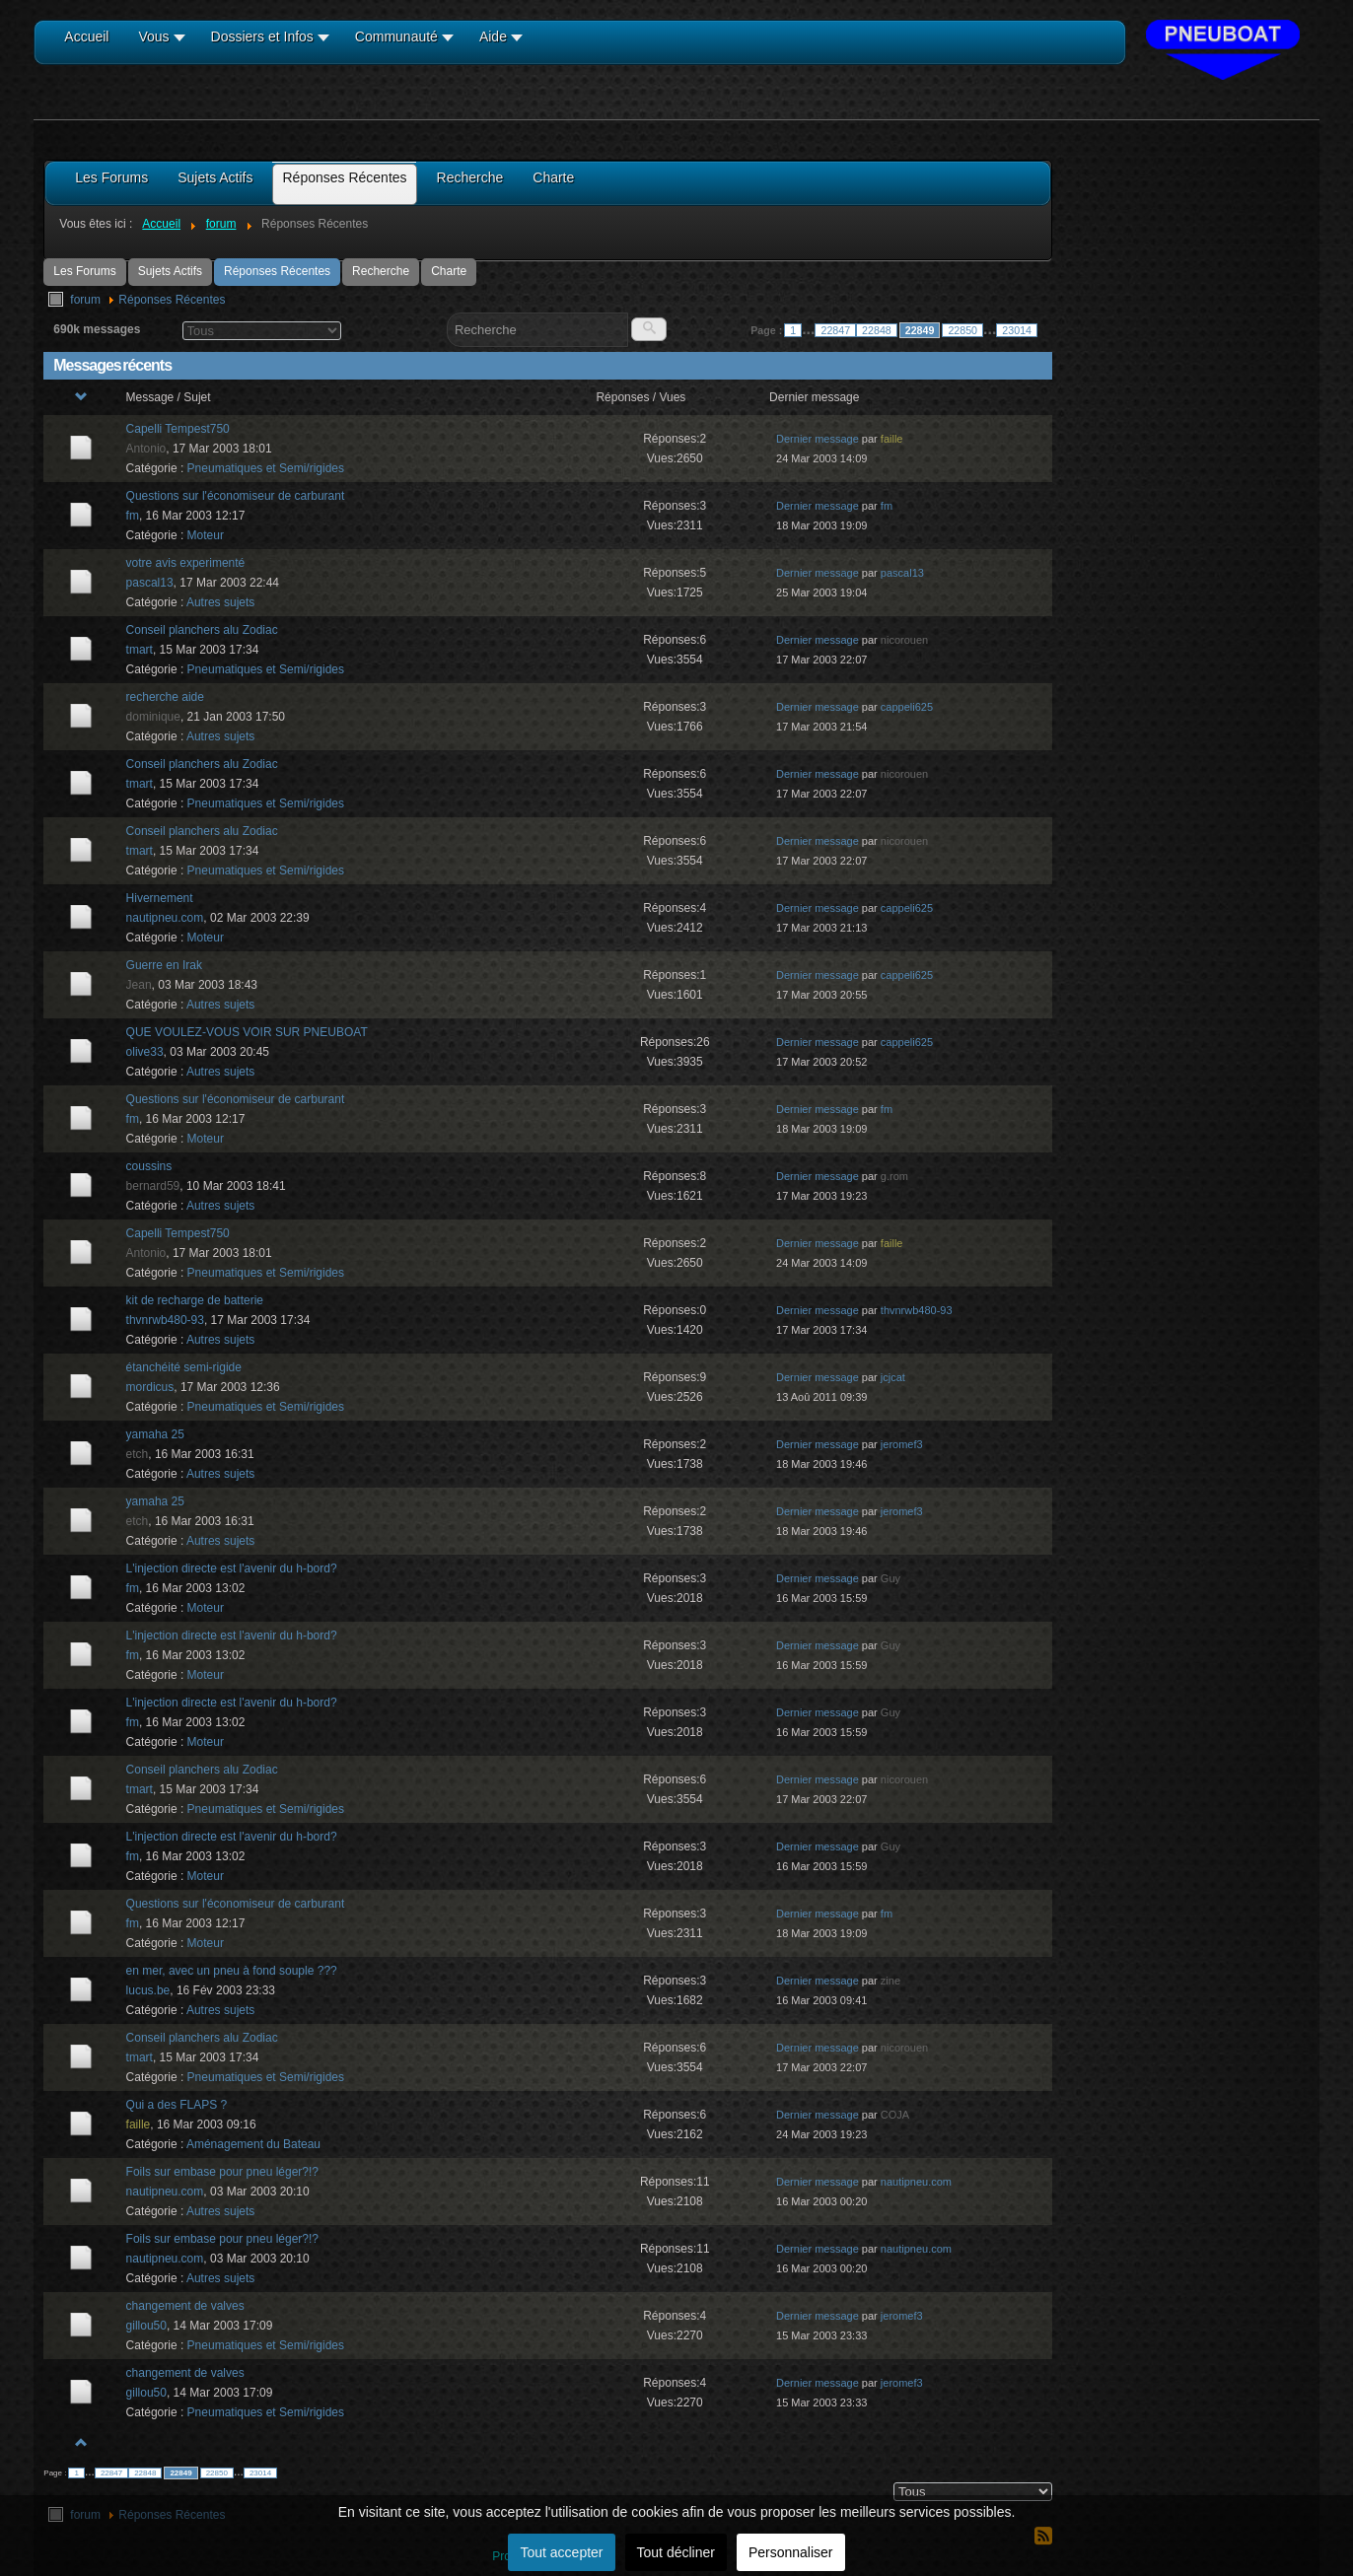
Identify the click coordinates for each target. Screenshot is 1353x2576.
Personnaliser (790, 2552)
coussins (149, 1166)
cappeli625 (907, 707)
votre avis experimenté (186, 563)
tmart (139, 650)
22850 (962, 330)
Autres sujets (220, 602)
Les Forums (84, 271)
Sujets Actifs (170, 271)
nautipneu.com (165, 918)
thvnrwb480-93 (165, 1320)
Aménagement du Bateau (253, 2144)
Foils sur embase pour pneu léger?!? (222, 2172)
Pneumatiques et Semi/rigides (265, 468)
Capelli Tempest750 (178, 429)
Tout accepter (561, 2552)
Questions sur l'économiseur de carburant (235, 496)
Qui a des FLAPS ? (177, 2105)
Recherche (380, 271)
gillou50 (146, 2325)
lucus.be (148, 1990)
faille (892, 439)
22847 (835, 330)
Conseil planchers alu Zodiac (202, 630)
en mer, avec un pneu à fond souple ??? (231, 1971)
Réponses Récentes (277, 271)
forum (85, 300)
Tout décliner (676, 2552)
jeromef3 (902, 1444)
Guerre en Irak (164, 965)
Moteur (205, 535)
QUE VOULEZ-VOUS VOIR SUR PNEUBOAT (247, 1032)
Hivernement (159, 898)
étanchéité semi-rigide (184, 1367)
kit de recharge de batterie (194, 1300)
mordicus (150, 1387)
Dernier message (817, 439)
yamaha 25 (155, 1434)
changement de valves (185, 2306)
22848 (876, 330)
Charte (448, 271)
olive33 (145, 1052)
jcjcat (893, 1377)
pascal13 (150, 583)
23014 (1017, 330)
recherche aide (165, 697)
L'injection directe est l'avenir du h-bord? (231, 1568)
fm (132, 515)
